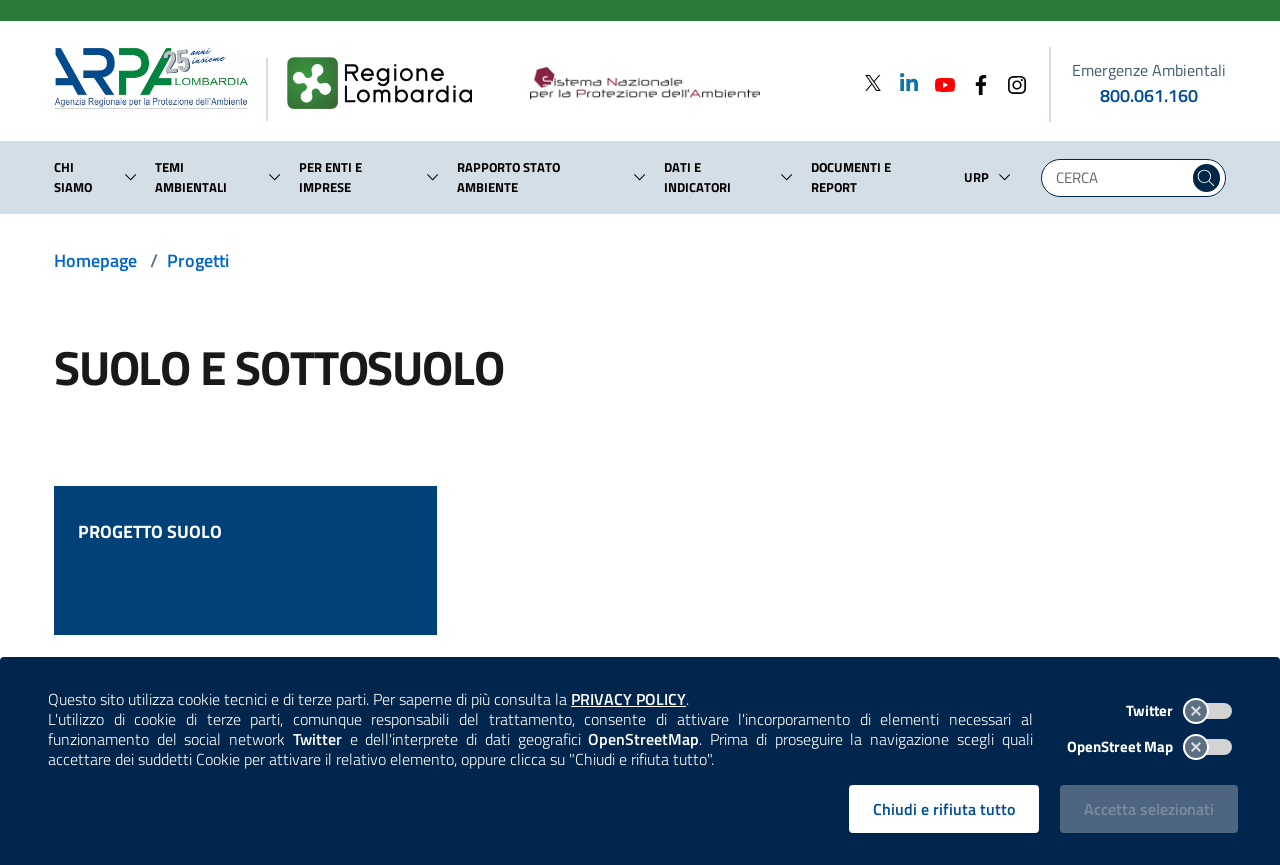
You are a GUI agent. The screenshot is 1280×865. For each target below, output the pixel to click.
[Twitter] (873, 82)
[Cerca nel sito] (1206, 178)
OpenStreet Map (1149, 746)
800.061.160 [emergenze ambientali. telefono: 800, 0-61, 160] (1149, 95)
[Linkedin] (903, 82)
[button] (131, 177)
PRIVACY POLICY (628, 699)
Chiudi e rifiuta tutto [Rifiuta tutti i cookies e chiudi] (944, 809)
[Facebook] (975, 82)
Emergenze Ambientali (1149, 70)
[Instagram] (1011, 82)
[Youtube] (939, 82)
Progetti (198, 260)
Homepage (95, 260)
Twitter (1179, 710)
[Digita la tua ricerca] (1120, 178)
